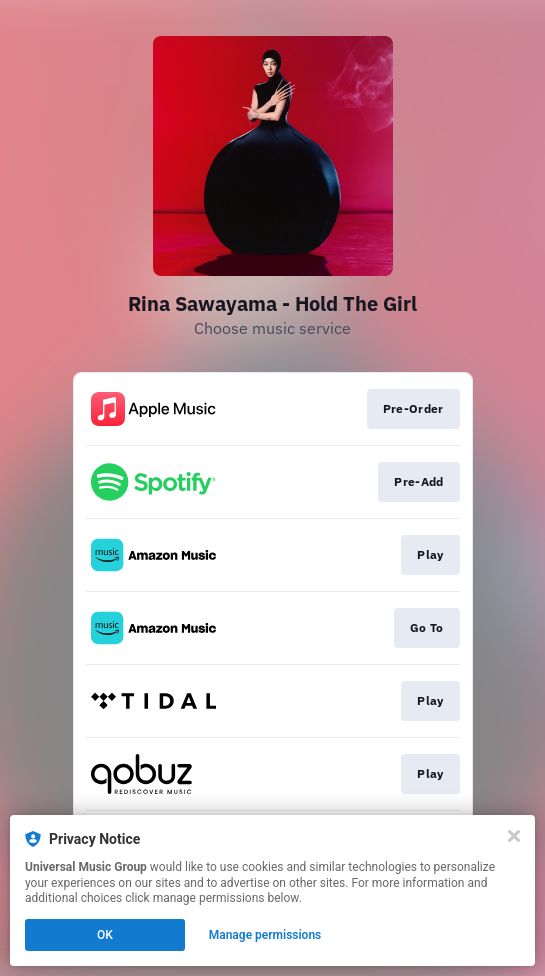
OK (105, 935)
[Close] (514, 836)
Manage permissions (265, 935)
